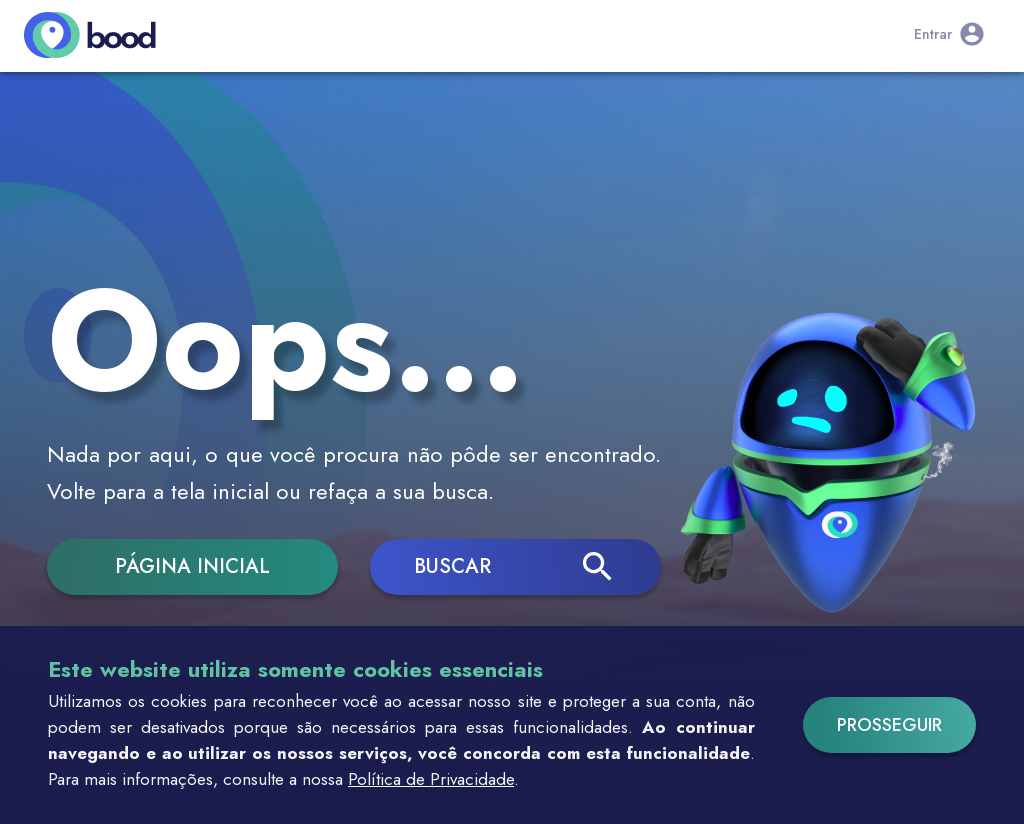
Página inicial (192, 566)
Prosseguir (889, 725)
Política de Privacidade (431, 779)
